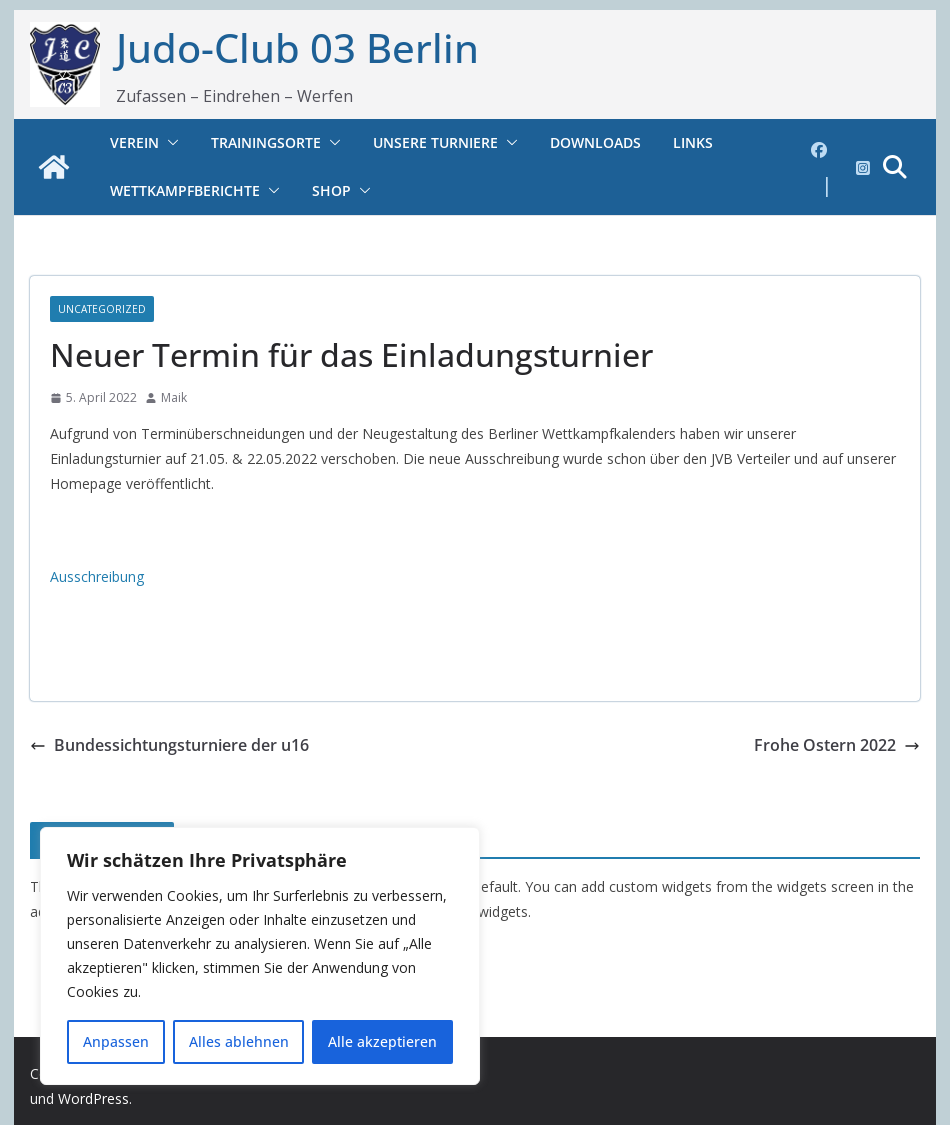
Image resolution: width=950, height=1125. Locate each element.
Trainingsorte (266, 142)
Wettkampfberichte (185, 190)
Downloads (595, 142)
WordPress (93, 1098)
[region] (260, 956)
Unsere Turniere (435, 142)
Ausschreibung (97, 576)
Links (693, 142)
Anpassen (116, 1041)
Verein (134, 142)
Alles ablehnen (239, 1041)
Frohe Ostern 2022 (837, 745)
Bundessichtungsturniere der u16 (169, 745)
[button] (169, 143)
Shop (331, 190)
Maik (174, 397)
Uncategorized (102, 309)
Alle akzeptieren (382, 1041)
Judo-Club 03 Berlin (297, 47)
